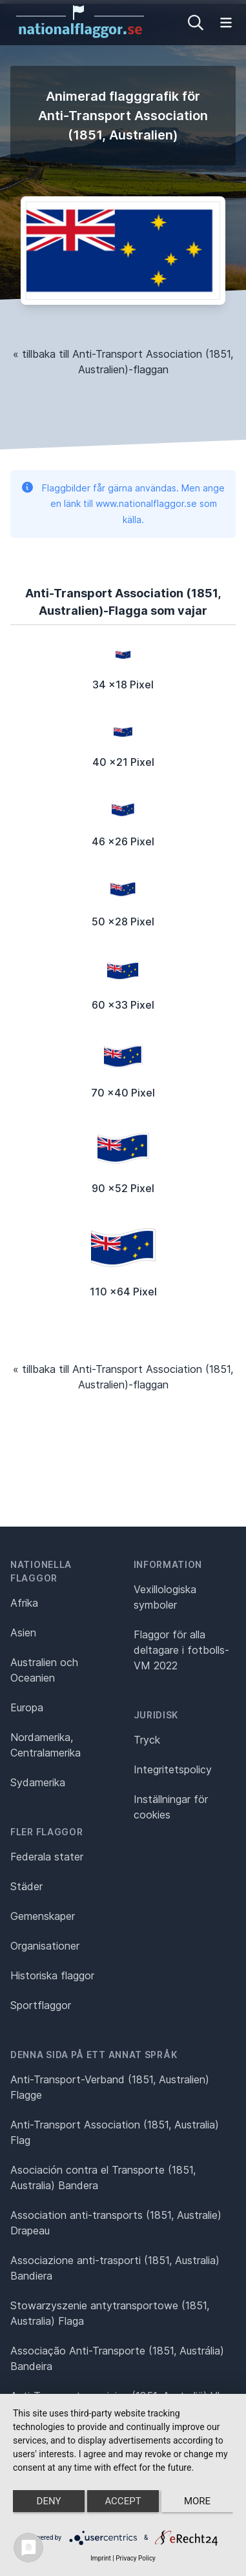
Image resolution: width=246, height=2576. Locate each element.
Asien (23, 1632)
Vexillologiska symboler (165, 1597)
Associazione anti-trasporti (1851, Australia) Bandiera (115, 2268)
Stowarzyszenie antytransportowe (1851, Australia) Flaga (109, 2313)
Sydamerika (37, 1782)
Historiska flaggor (52, 1975)
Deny (49, 2501)
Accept (123, 2501)
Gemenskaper (42, 1916)
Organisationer (44, 1945)
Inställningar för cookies (171, 1807)
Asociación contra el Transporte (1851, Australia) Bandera (103, 2177)
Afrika (24, 1602)
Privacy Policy (136, 2558)
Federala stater (46, 1856)
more (197, 2501)
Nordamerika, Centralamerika (45, 1745)
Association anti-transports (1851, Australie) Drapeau (115, 2223)
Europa (26, 1707)
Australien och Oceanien (44, 1670)
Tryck (147, 1739)
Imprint (100, 2558)
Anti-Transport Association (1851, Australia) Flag (114, 2132)
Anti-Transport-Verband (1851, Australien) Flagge (109, 2087)
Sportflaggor (40, 2005)
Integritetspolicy (173, 1769)
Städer (26, 1886)
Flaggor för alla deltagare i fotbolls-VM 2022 (181, 1650)
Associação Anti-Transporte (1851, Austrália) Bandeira (117, 2358)
